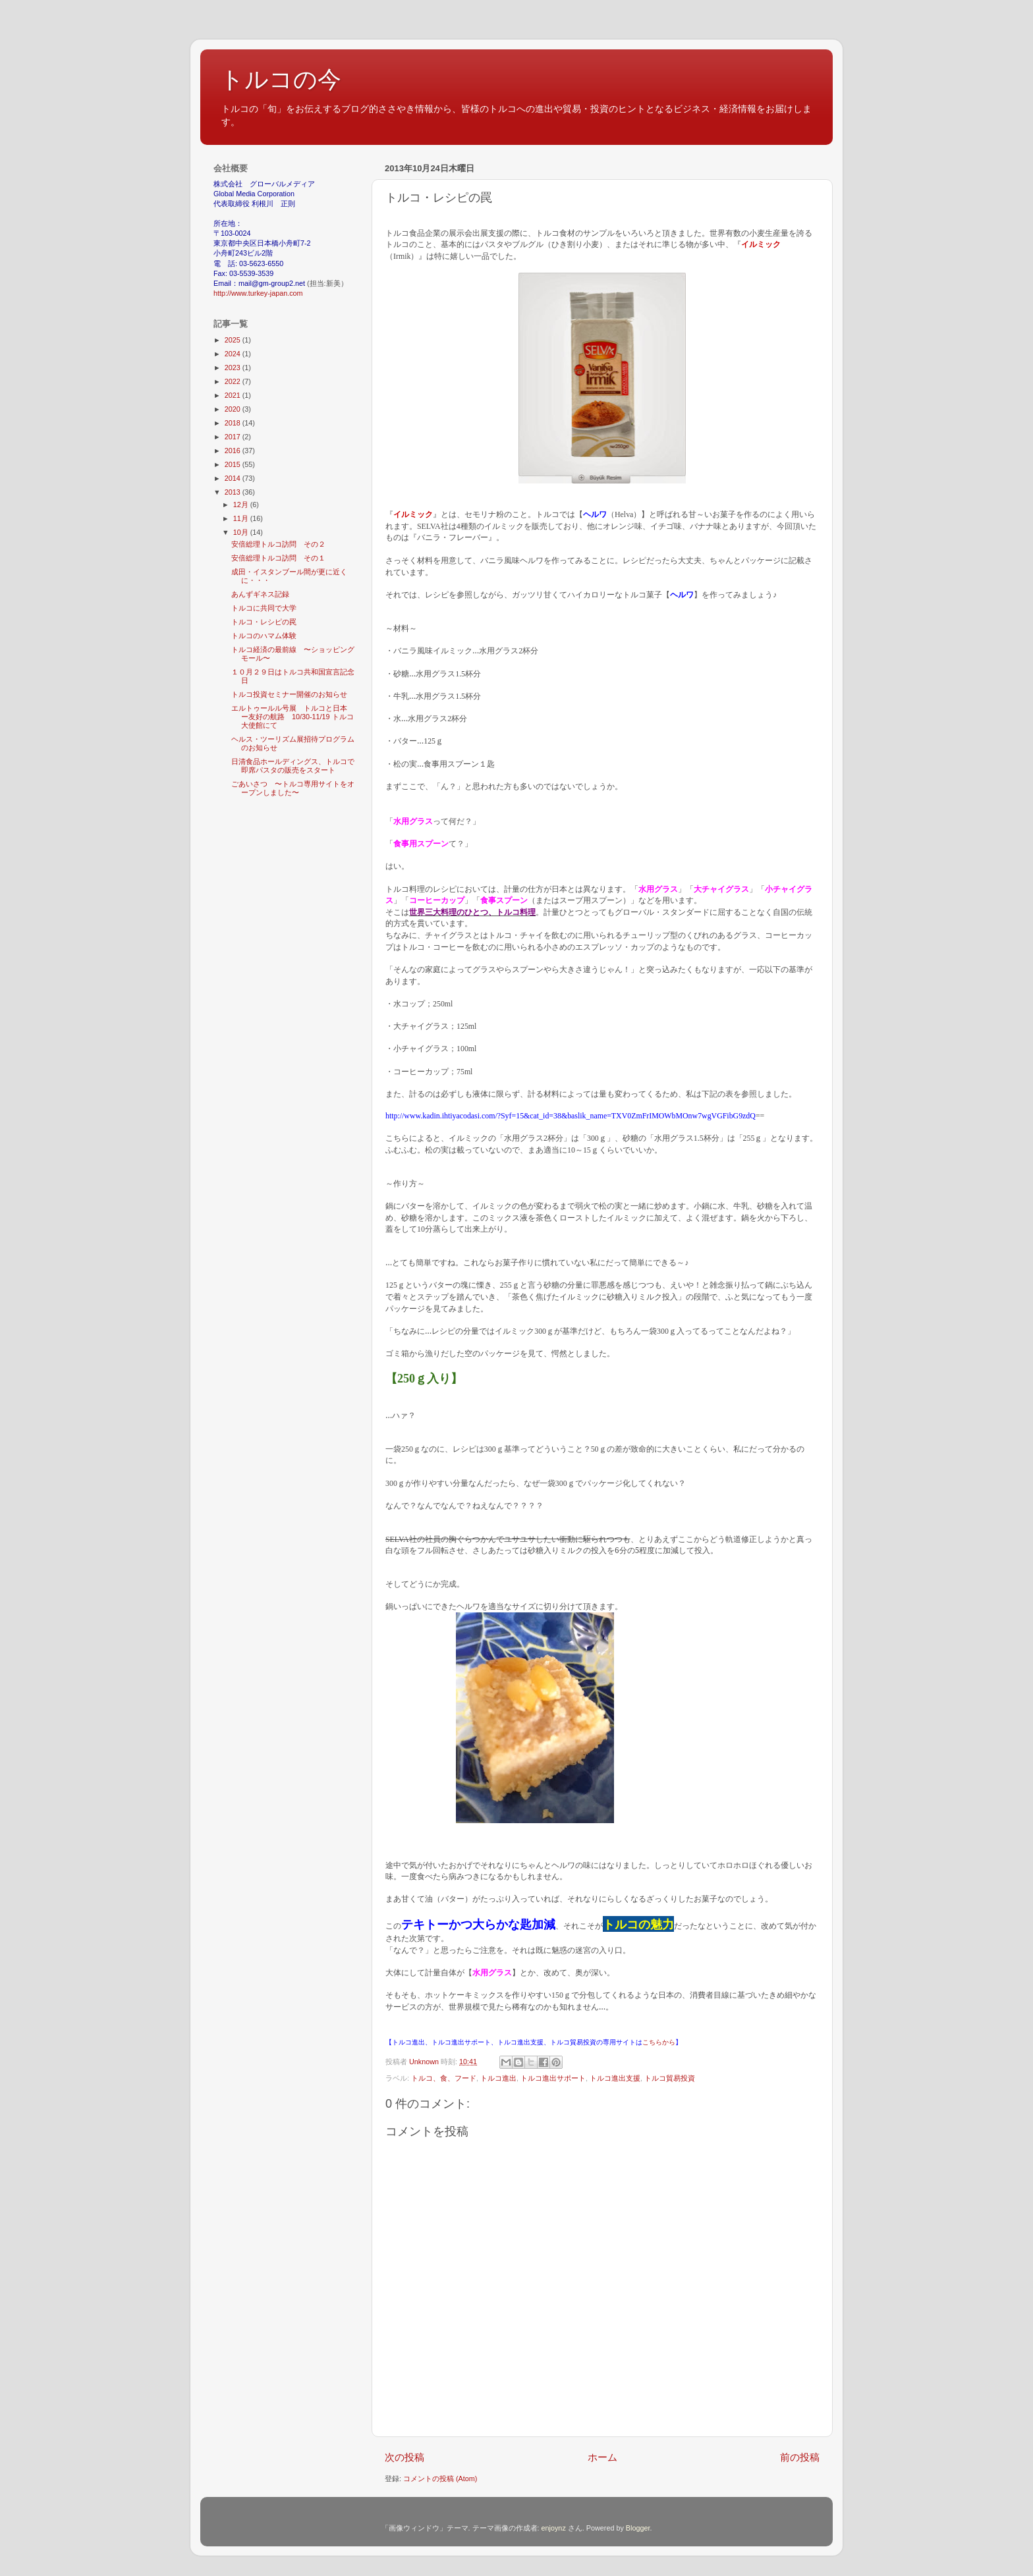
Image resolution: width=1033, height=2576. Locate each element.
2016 (233, 450)
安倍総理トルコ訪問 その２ (278, 544)
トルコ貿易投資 (669, 2078)
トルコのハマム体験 (263, 636)
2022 (233, 381)
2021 (233, 395)
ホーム (602, 2457)
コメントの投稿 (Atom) (440, 2478)
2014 (233, 478)
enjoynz (554, 2528)
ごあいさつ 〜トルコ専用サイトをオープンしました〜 (292, 788)
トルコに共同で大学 (263, 608)
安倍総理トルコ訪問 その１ (278, 558)
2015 (233, 464)
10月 (241, 532)
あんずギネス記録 (260, 594)
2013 (233, 492)
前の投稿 (800, 2457)
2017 (233, 437)
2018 (233, 423)
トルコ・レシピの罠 (263, 622)
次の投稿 (404, 2457)
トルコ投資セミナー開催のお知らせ (289, 694)
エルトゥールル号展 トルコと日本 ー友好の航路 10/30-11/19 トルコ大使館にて (292, 716)
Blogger (638, 2528)
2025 (233, 340)
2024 (233, 354)
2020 (233, 409)
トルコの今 (280, 79)
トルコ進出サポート (553, 2078)
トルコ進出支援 (615, 2078)
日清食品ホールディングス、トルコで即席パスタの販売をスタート (292, 765)
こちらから (658, 2042)
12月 (241, 504)
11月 (241, 518)
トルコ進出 (498, 2078)
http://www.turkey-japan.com (258, 293)
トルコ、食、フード (443, 2078)
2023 (233, 367)
